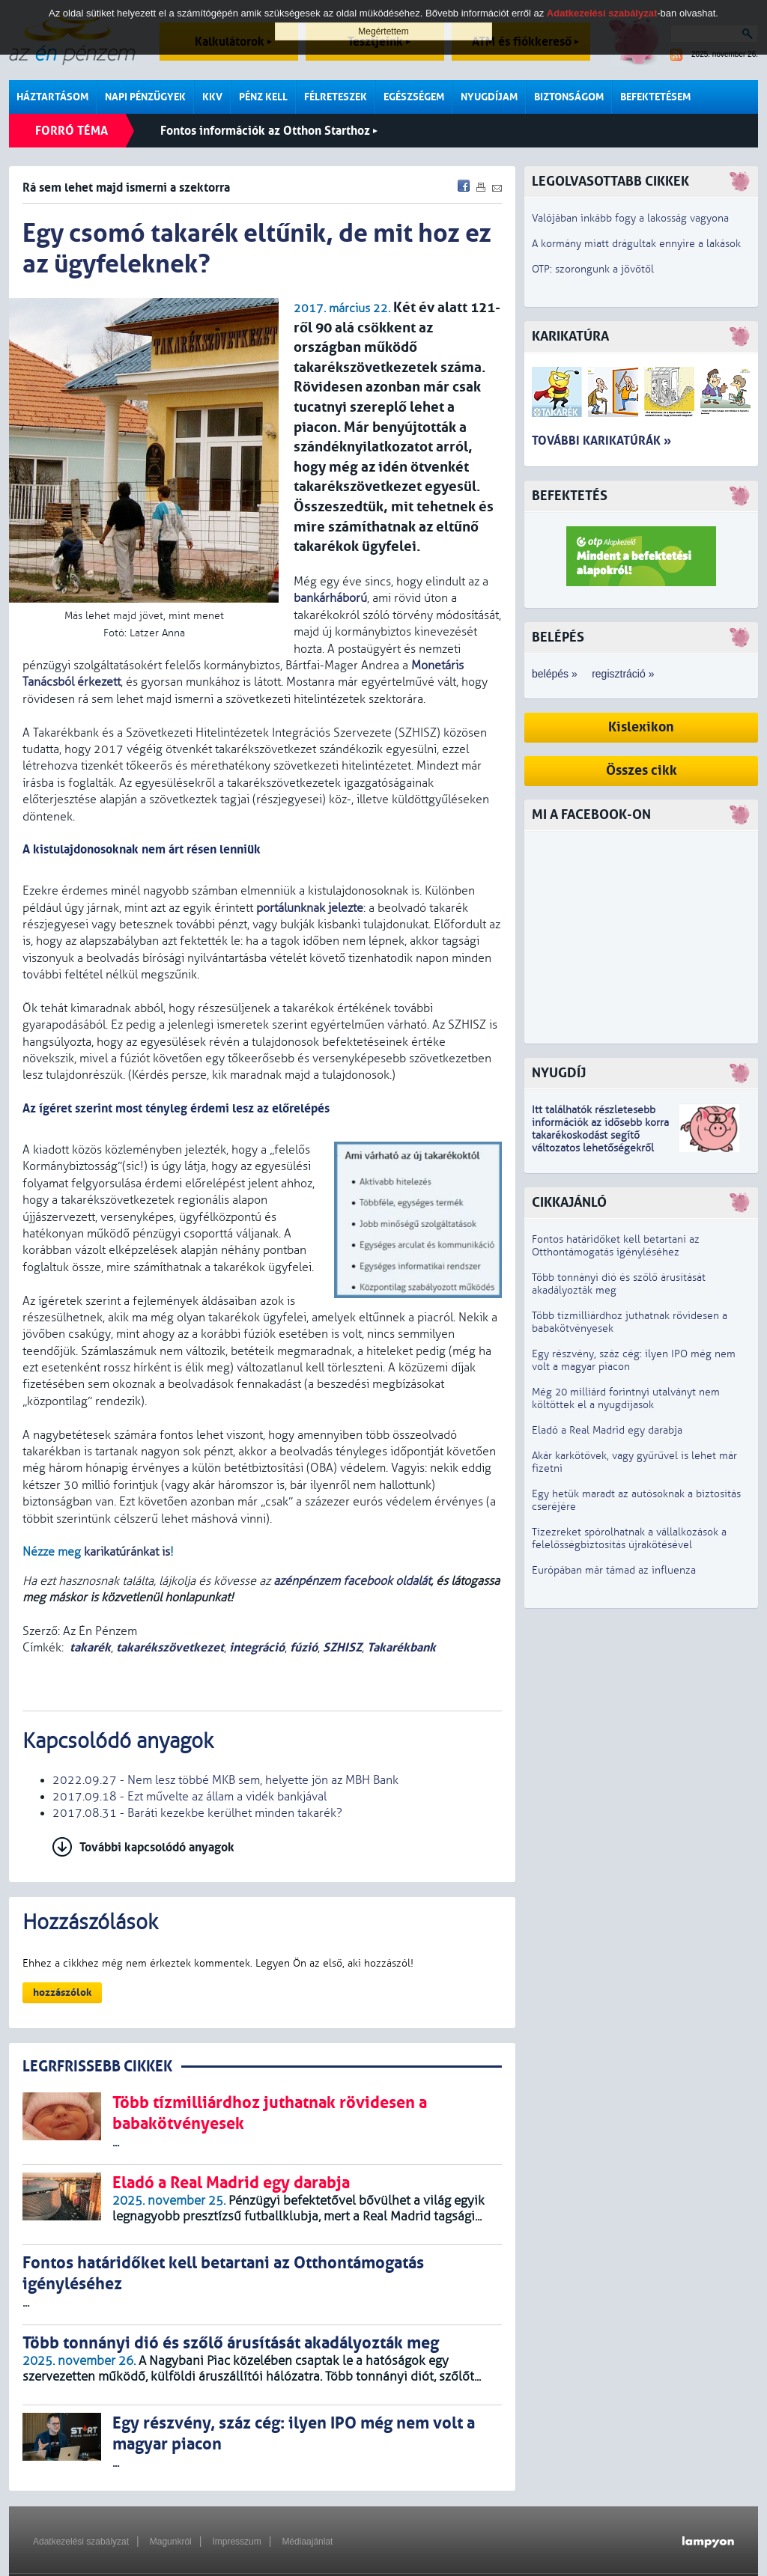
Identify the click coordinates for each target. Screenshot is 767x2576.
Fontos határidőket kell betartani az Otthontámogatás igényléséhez (616, 1245)
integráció (257, 1647)
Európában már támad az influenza (614, 1570)
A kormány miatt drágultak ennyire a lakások (636, 243)
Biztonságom (569, 97)
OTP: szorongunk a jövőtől (593, 269)
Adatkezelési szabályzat (81, 2541)
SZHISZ (342, 1647)
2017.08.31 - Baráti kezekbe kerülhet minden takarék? (197, 1813)
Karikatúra (570, 336)
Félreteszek (335, 97)
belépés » (554, 674)
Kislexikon (641, 727)
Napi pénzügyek (145, 97)
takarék (90, 1647)
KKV (212, 97)
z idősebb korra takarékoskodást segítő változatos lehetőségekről (600, 1135)
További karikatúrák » (601, 440)
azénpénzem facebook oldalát (352, 1581)
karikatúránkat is (127, 1552)
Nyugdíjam (489, 97)
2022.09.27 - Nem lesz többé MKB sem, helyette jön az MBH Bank (225, 1780)
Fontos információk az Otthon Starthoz (269, 131)
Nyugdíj (559, 1073)
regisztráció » (623, 674)
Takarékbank (401, 1647)
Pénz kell (263, 97)
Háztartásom (52, 97)
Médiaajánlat (307, 2541)
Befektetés (569, 496)
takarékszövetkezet (170, 1647)
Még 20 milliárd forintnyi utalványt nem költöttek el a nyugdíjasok (626, 1398)
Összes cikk (641, 771)
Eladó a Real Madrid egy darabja (607, 1430)
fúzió (304, 1647)
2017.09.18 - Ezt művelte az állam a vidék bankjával (189, 1796)
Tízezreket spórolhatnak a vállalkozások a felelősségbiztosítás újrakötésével (629, 1538)
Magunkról (171, 2541)
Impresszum (236, 2541)
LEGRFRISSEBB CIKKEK (97, 2066)
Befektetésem (655, 97)
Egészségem (414, 97)
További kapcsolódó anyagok (156, 1847)
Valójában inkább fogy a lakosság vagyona (630, 218)
